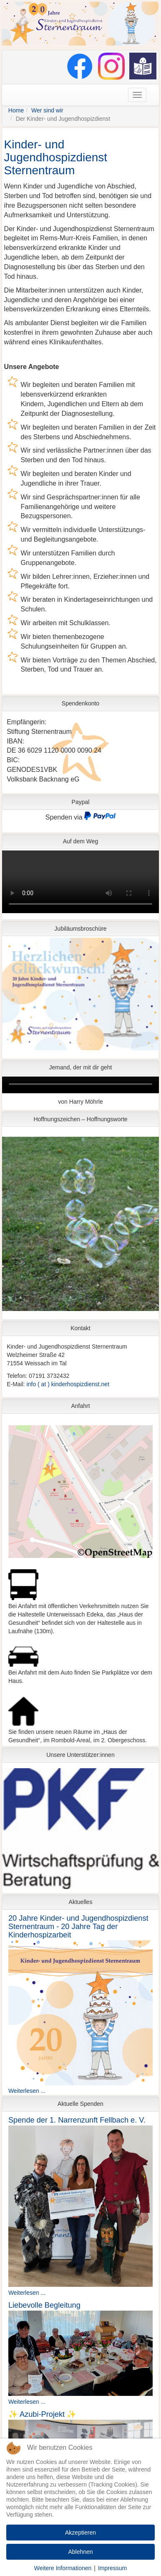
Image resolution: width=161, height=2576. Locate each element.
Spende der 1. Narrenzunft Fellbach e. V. (77, 2120)
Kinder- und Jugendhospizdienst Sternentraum (56, 157)
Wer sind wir (47, 110)
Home (16, 110)
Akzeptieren (80, 2532)
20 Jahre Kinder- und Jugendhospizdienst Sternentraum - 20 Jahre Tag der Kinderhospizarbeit (78, 1926)
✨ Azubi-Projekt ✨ (42, 2414)
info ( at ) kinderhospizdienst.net (68, 1384)
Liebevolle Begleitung (44, 2305)
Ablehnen (80, 2551)
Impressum (112, 2568)
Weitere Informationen (62, 2568)
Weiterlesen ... (26, 2090)
